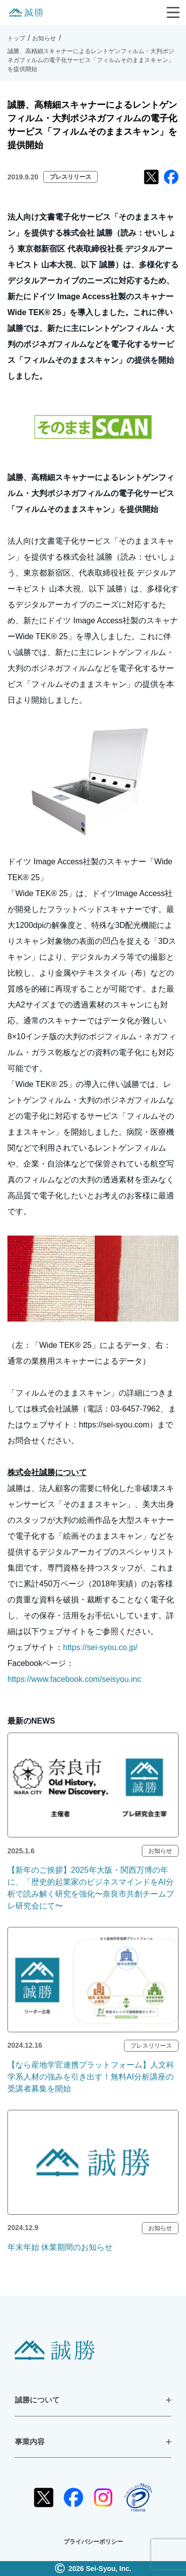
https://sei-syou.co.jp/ (100, 1647)
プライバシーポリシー (93, 2541)
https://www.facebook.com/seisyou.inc (74, 1679)
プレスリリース (70, 176)
